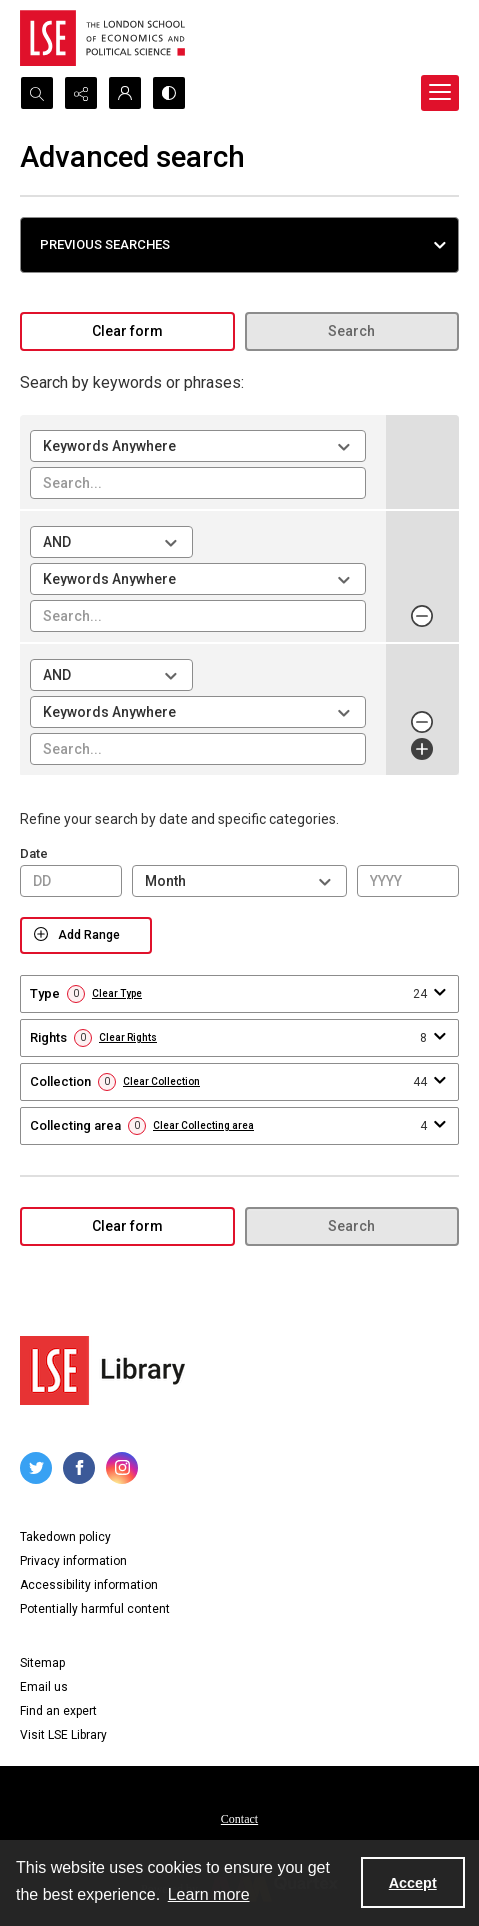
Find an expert (58, 1711)
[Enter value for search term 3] (198, 749)
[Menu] (440, 93)
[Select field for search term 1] (198, 446)
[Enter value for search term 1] (198, 483)
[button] (239, 245)
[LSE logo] (102, 38)
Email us (44, 1687)
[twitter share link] (36, 1468)
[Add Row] (422, 749)
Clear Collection (161, 1082)
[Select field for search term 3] (198, 712)
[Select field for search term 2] (198, 579)
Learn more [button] (209, 1894)
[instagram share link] (122, 1468)
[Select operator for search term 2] (111, 542)
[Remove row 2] (422, 616)
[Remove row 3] (422, 722)
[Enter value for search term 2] (198, 616)
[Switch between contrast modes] (169, 93)
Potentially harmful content (95, 1609)
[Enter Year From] (408, 881)
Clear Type (117, 994)
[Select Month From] (239, 881)
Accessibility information (89, 1585)
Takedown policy (65, 1537)
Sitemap (42, 1663)
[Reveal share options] (81, 93)
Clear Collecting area (203, 1126)
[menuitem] (239, 1818)
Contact (239, 1819)
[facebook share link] (79, 1468)
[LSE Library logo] (102, 1370)
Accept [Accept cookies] (413, 1883)
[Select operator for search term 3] (111, 675)
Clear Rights (128, 1038)
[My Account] (125, 93)
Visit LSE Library (63, 1735)
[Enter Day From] (71, 881)
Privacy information (73, 1561)
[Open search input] (37, 93)
